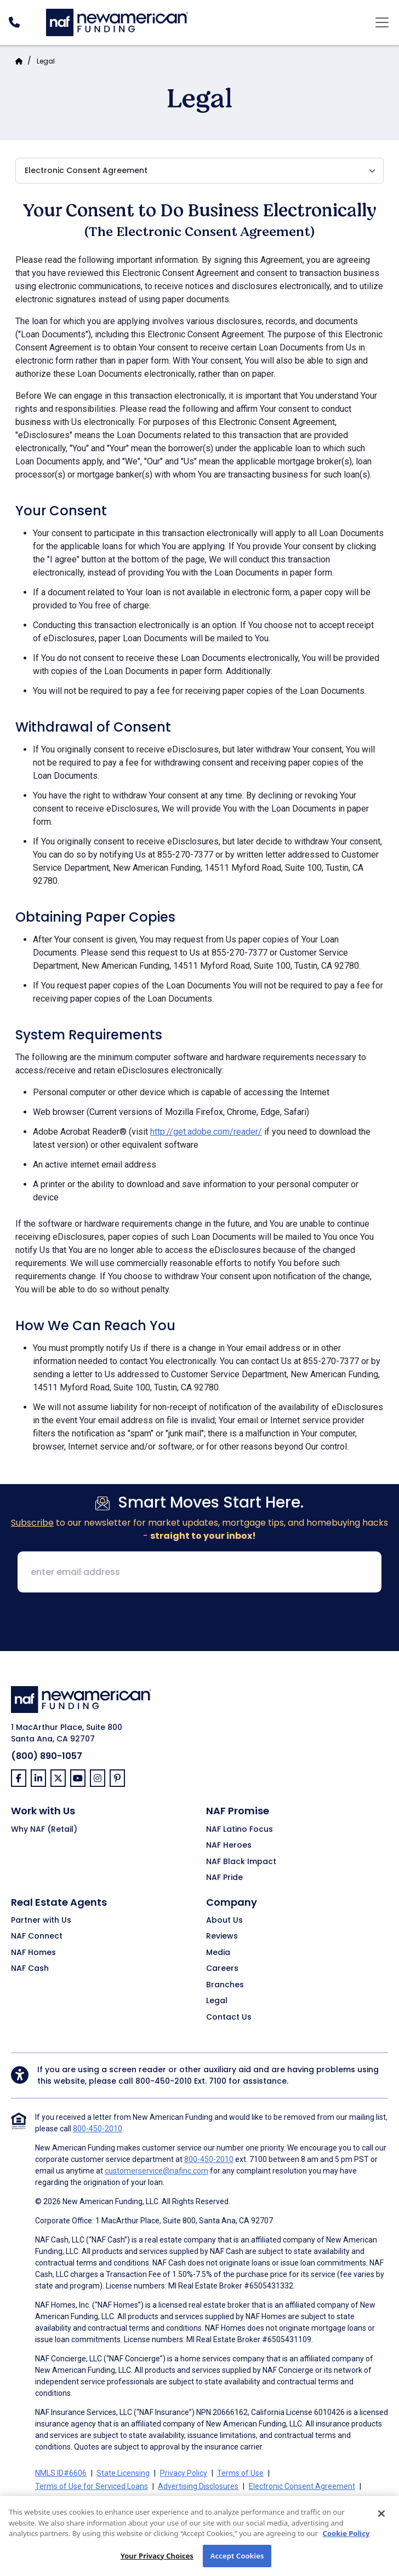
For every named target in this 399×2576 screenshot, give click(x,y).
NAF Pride (224, 1878)
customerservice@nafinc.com (156, 2170)
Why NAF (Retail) (44, 1830)
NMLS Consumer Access (223, 2499)
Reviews (222, 1936)
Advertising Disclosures (198, 2486)
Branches (225, 1985)
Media (218, 1953)
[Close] (381, 2525)
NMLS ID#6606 (61, 2473)
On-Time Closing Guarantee (123, 2499)
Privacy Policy (183, 2473)
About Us (224, 1920)
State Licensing (123, 2473)
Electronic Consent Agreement (302, 2486)
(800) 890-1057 (46, 1756)
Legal (46, 61)
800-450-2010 (163, 2080)
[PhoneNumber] (14, 22)
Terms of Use (240, 2473)
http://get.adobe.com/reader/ (206, 1131)
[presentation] (199, 1622)
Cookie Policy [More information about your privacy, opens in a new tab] (346, 2545)
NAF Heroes (229, 1845)
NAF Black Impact (241, 1862)
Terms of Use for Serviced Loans (91, 2486)
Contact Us (229, 2017)
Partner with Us (41, 1920)
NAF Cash (30, 1969)
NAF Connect (36, 1936)
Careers (222, 1969)
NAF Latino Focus (239, 1830)
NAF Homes (33, 1953)
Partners (50, 2499)
